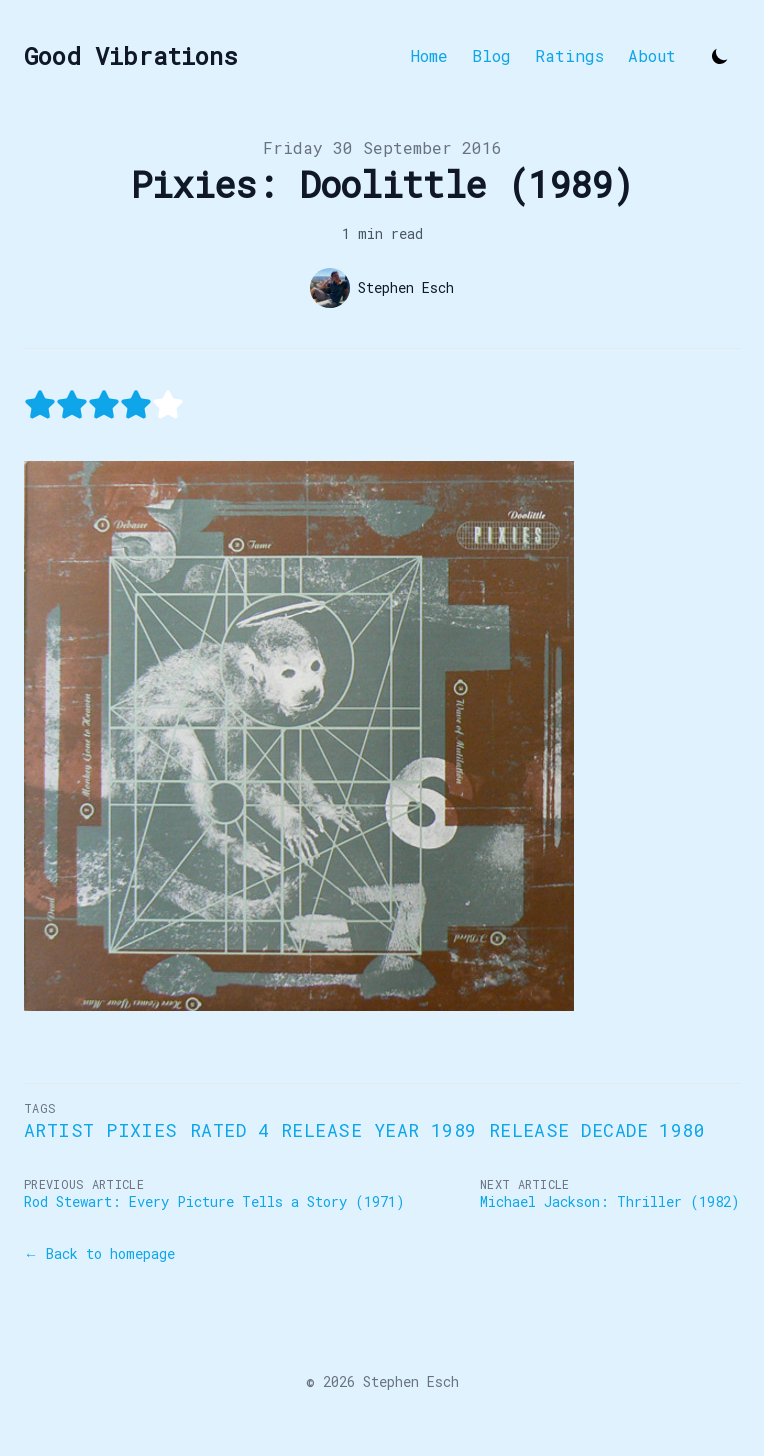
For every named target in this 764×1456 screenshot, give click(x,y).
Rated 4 (229, 1130)
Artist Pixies (101, 1130)
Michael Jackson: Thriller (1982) (610, 1201)
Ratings (569, 56)
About (652, 56)
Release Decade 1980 (597, 1130)
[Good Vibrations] (131, 56)
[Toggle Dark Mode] (720, 56)
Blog (491, 56)
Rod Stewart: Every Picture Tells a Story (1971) (214, 1201)
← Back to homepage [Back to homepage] (99, 1253)
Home (429, 56)
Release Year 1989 (379, 1130)
